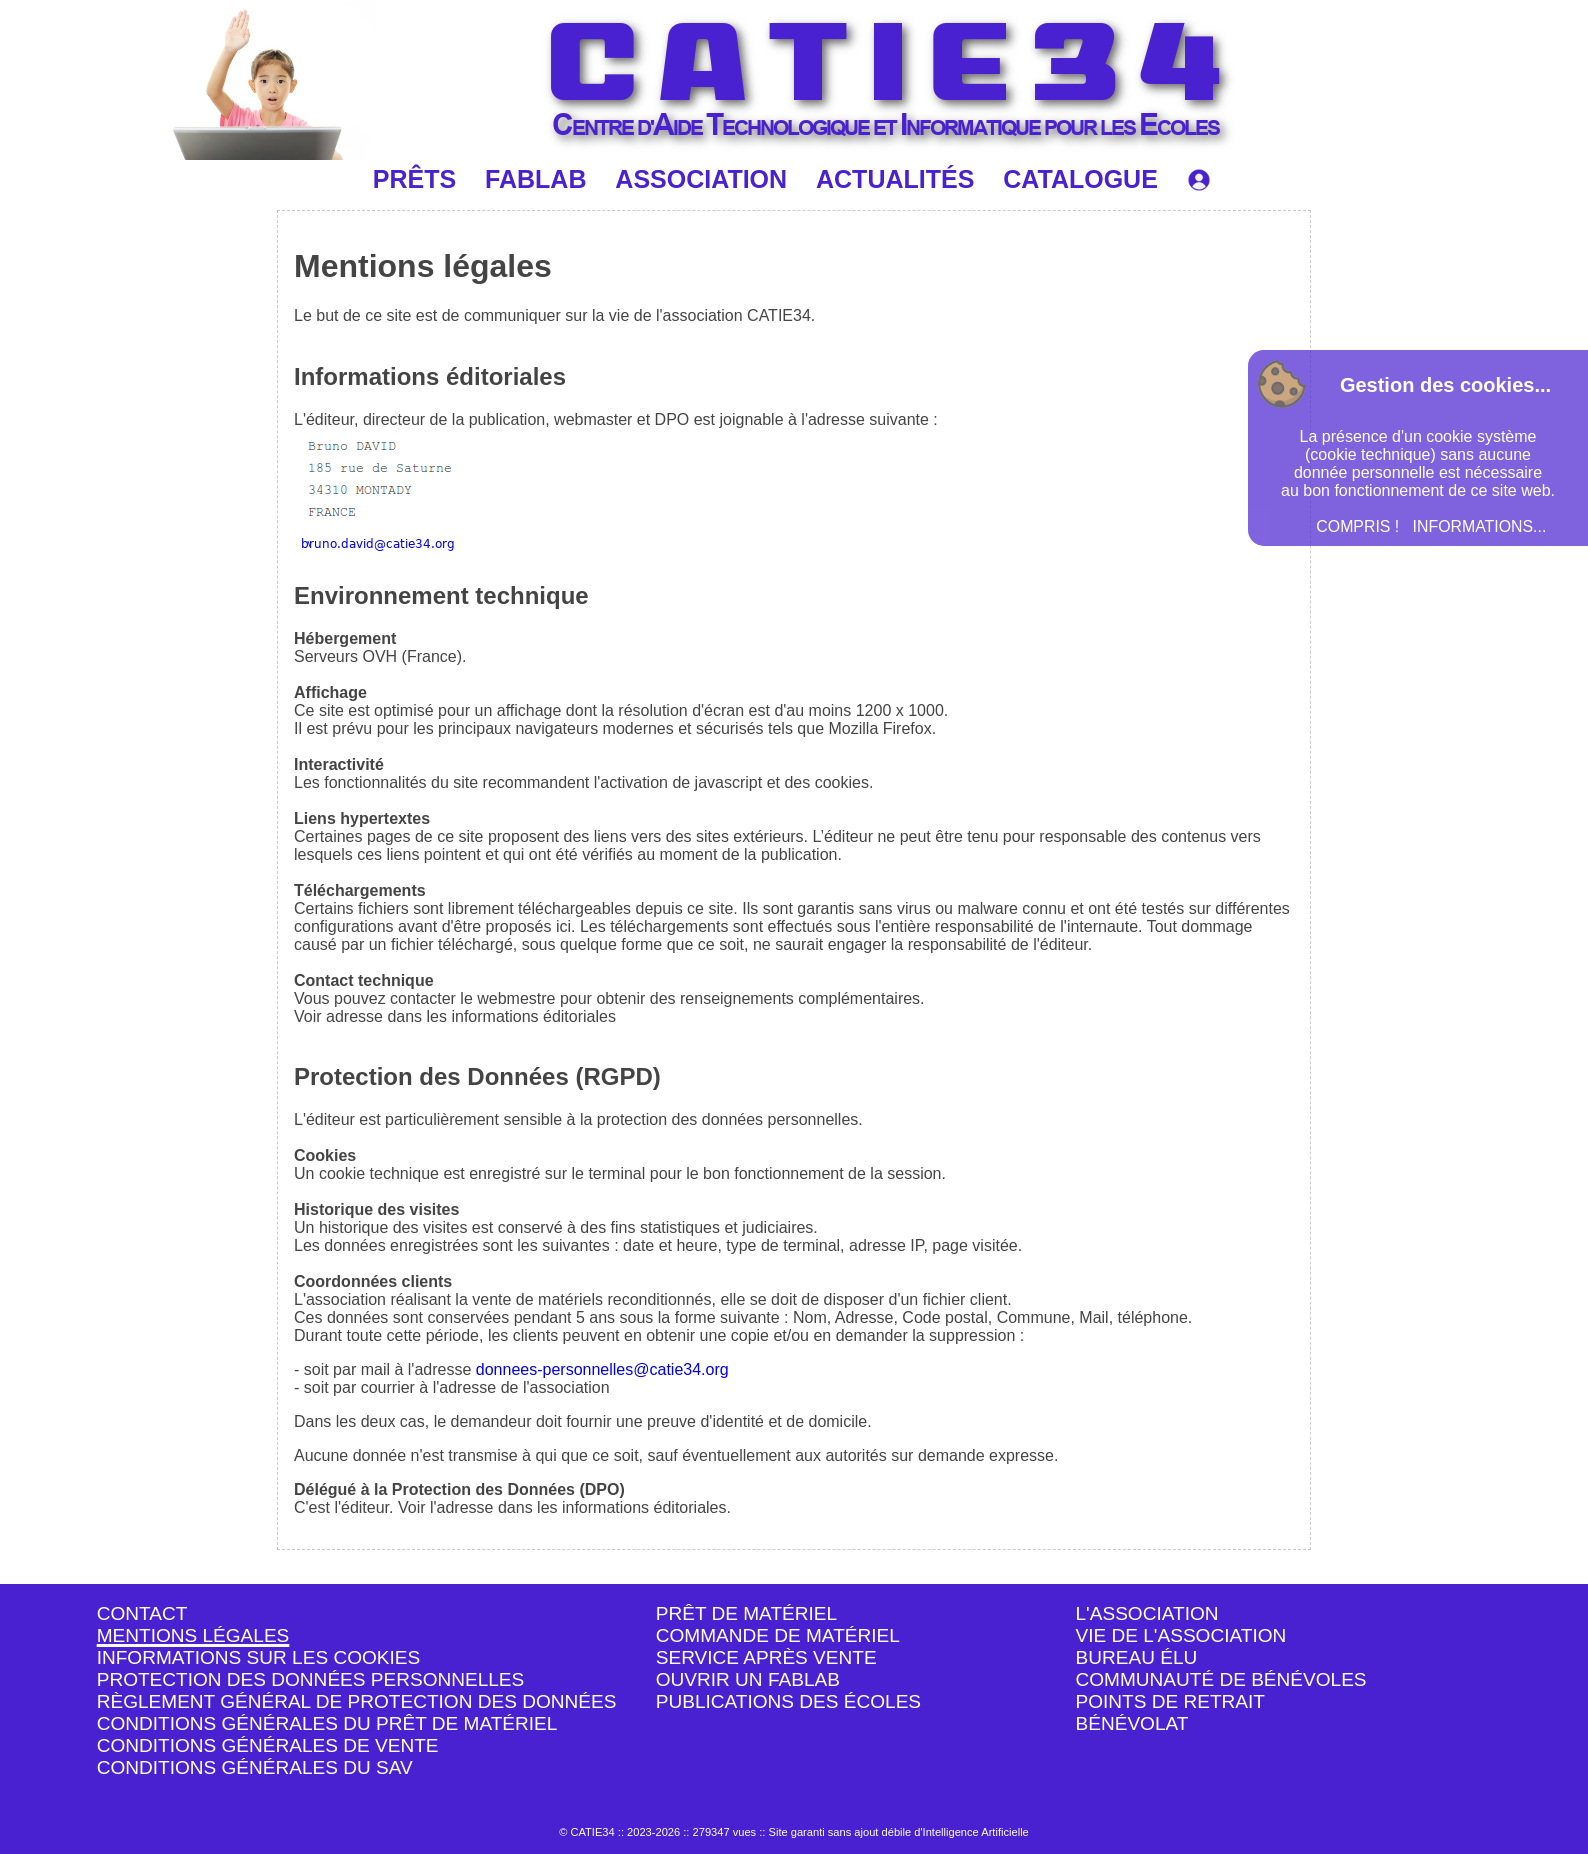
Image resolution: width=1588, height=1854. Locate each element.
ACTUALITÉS (895, 179)
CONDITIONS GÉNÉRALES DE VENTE (268, 1745)
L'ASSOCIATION (1147, 1613)
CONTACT (142, 1613)
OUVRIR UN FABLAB (748, 1679)
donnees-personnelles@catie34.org (602, 1369)
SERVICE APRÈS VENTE (766, 1657)
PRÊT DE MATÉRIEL (746, 1613)
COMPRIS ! (1357, 526)
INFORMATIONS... (1480, 526)
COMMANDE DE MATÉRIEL (778, 1635)
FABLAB (535, 179)
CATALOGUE (1080, 179)
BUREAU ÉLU (1137, 1657)
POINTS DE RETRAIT (1170, 1701)
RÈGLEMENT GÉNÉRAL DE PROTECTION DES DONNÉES (357, 1701)
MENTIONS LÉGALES (193, 1635)
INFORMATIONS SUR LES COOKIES (259, 1657)
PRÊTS (414, 179)
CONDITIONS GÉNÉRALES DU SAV (255, 1767)
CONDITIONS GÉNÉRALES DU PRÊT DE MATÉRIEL (327, 1723)
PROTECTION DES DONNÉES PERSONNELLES (311, 1679)
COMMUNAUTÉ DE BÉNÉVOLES (1221, 1679)
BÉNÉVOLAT (1132, 1723)
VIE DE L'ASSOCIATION (1181, 1635)
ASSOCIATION (701, 179)
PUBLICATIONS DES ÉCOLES (788, 1701)
